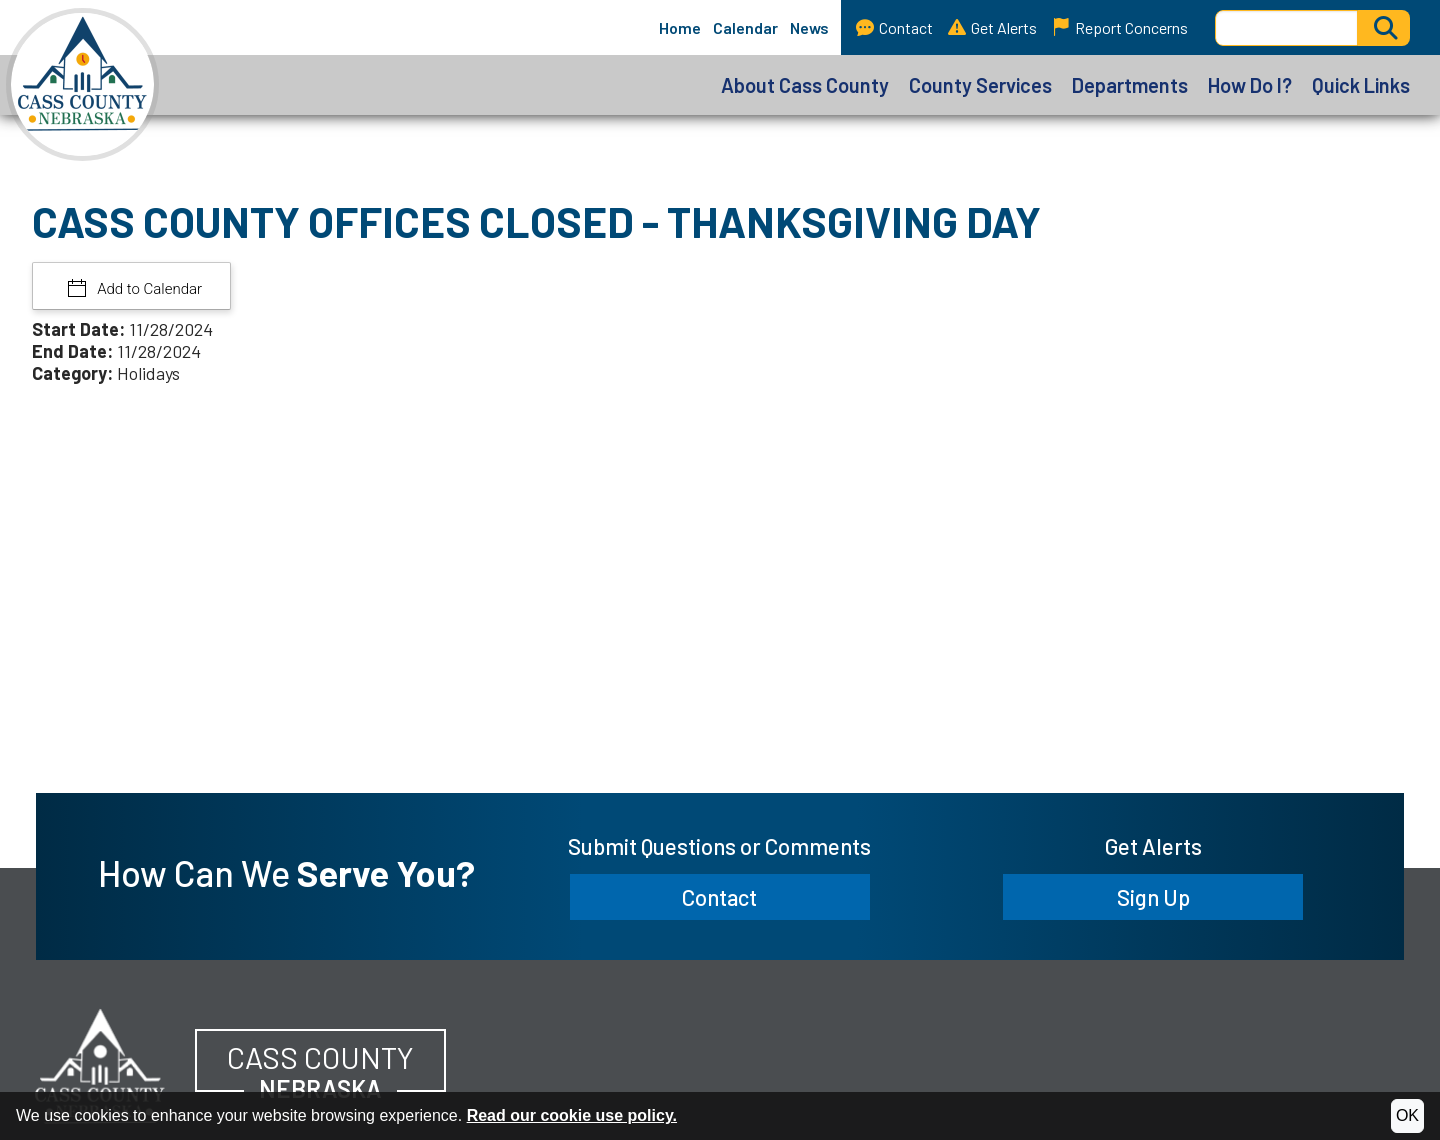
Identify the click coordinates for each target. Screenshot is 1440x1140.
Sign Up (1153, 897)
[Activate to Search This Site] (1384, 28)
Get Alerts (992, 27)
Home (680, 27)
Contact (894, 27)
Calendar (745, 27)
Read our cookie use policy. (572, 1115)
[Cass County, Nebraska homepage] (80, 84)
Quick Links (1361, 85)
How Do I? (1250, 85)
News (809, 27)
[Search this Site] (1286, 28)
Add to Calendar (148, 289)
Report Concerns (1120, 27)
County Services (980, 85)
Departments (1130, 85)
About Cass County (805, 85)
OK (1407, 1115)
